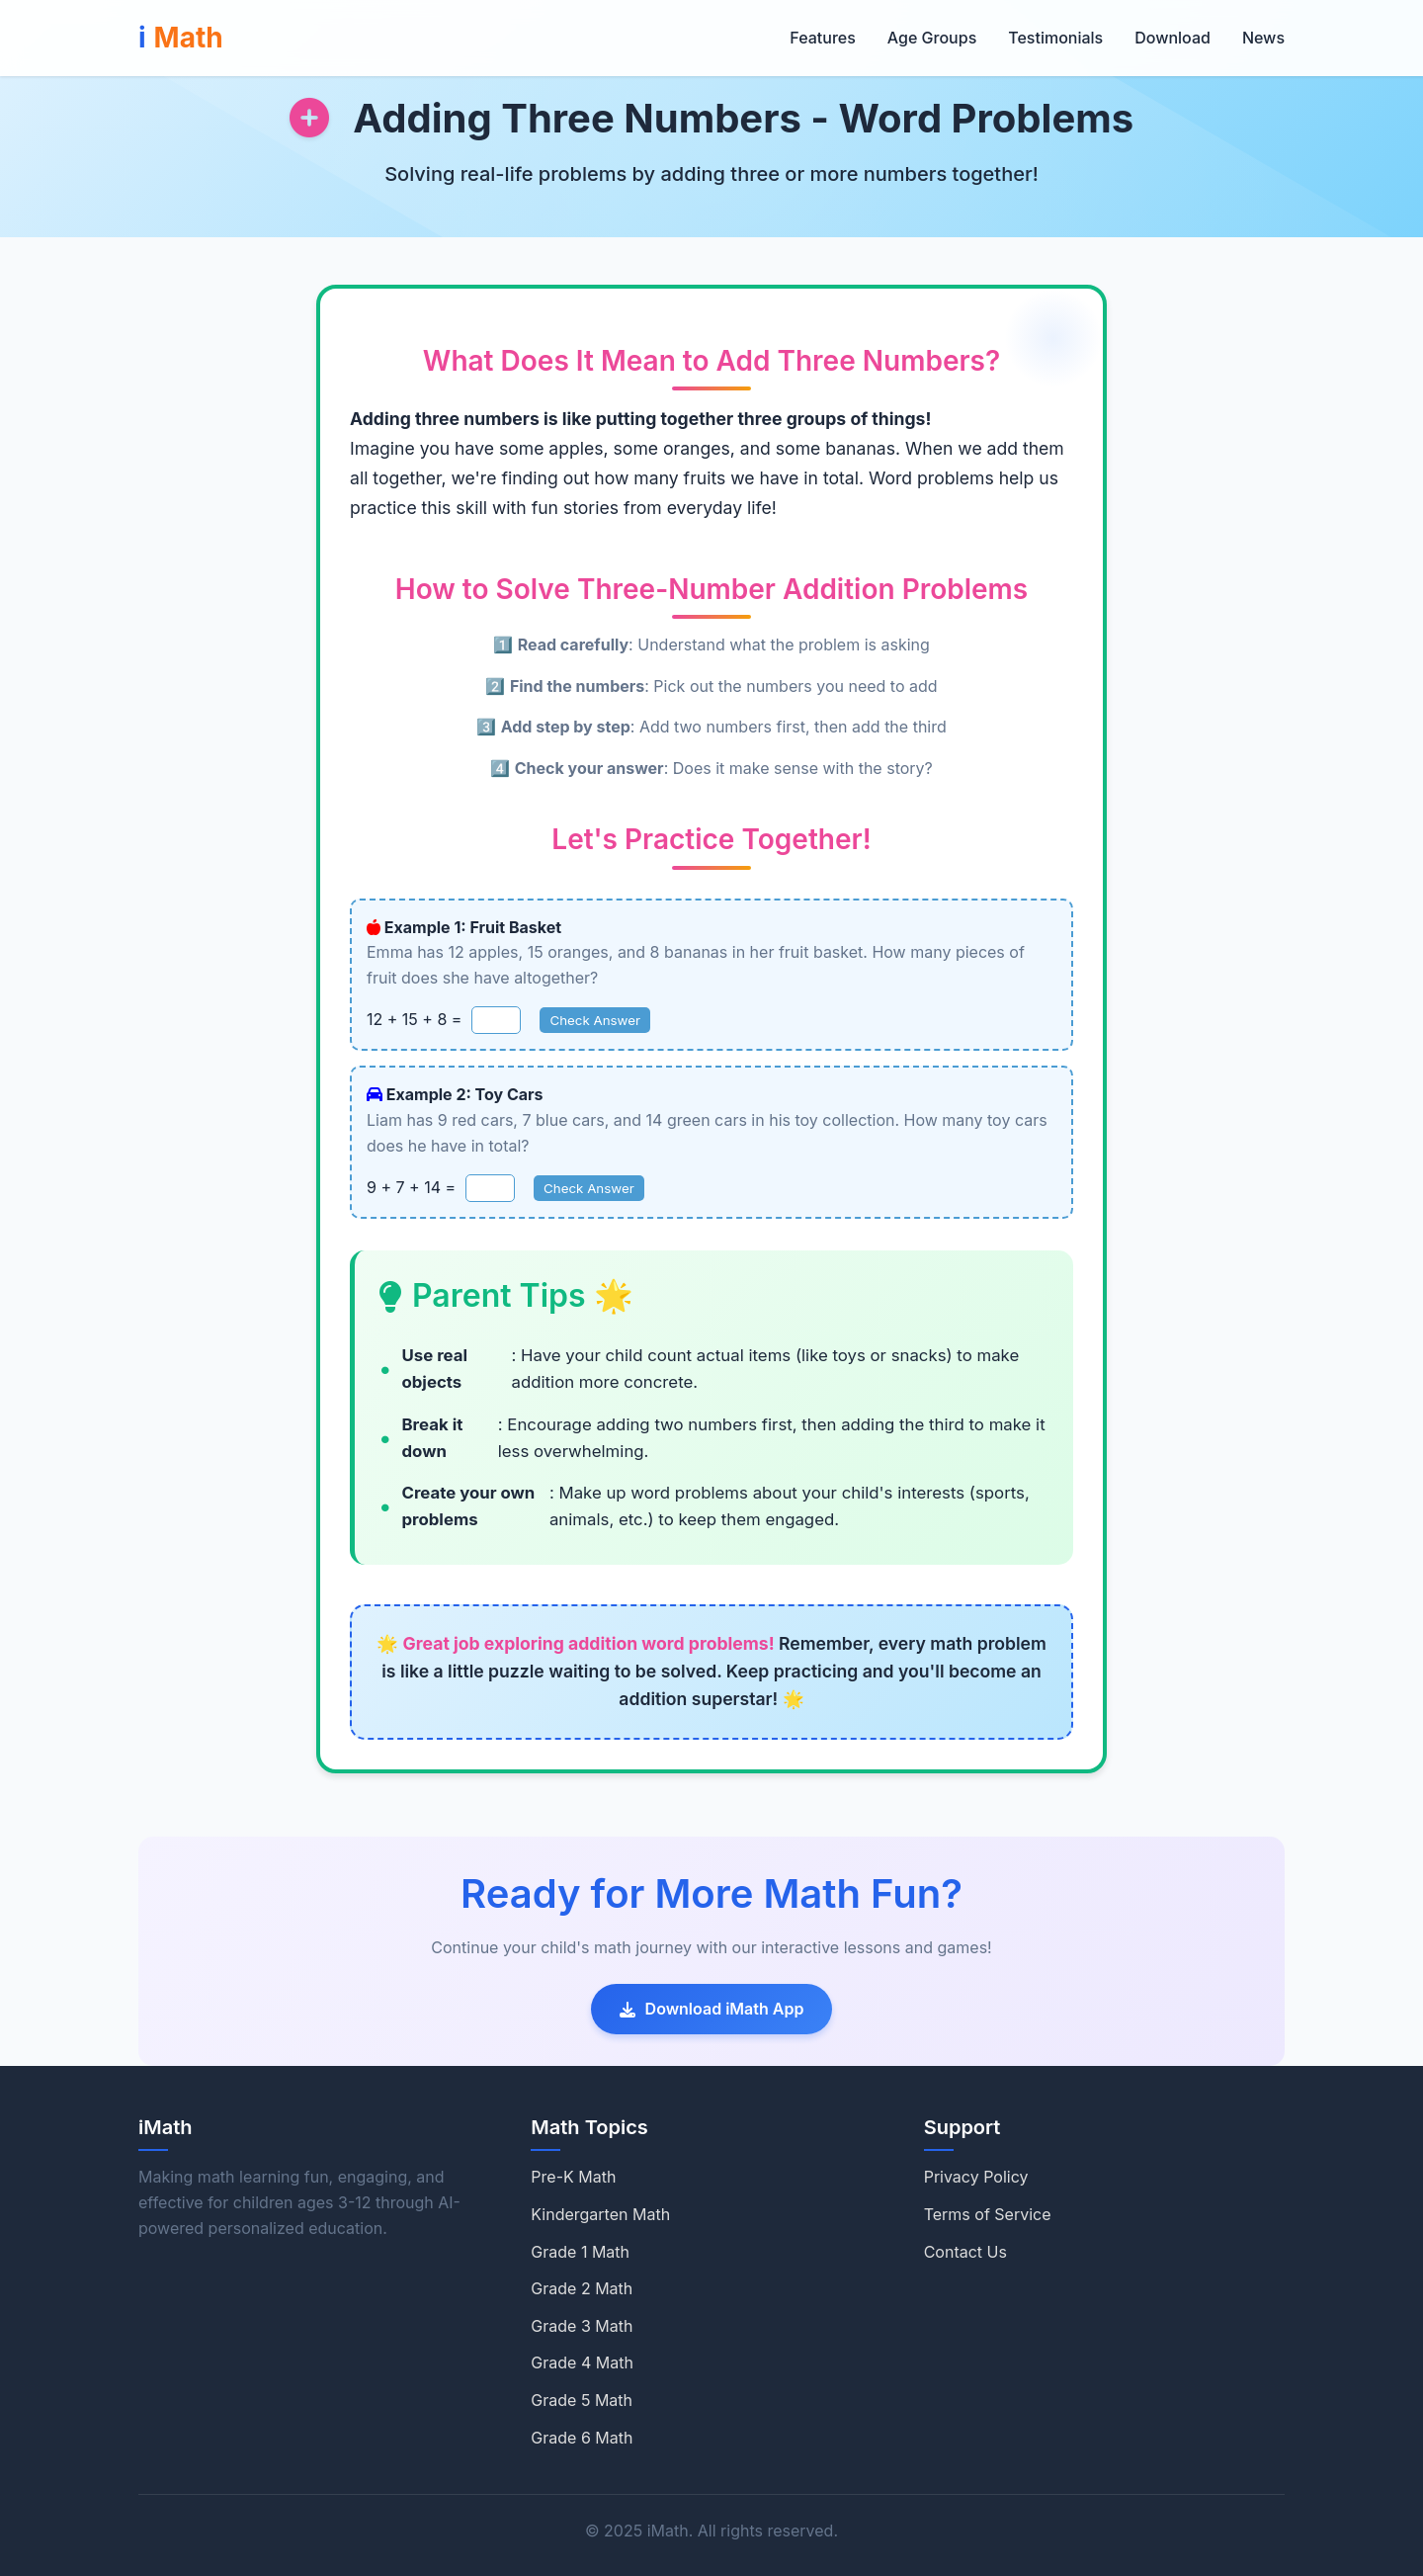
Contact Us (965, 2252)
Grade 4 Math (582, 2362)
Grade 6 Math (581, 2437)
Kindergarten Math (600, 2214)
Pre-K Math (573, 2177)
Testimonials (1055, 37)
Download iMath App (712, 2008)
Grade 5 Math (581, 2400)
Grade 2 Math (581, 2288)
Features (822, 37)
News (1263, 37)
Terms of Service (987, 2214)
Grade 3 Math (581, 2326)
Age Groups (931, 37)
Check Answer (594, 1020)
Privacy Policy (976, 2177)
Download (1172, 37)
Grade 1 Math (580, 2252)
